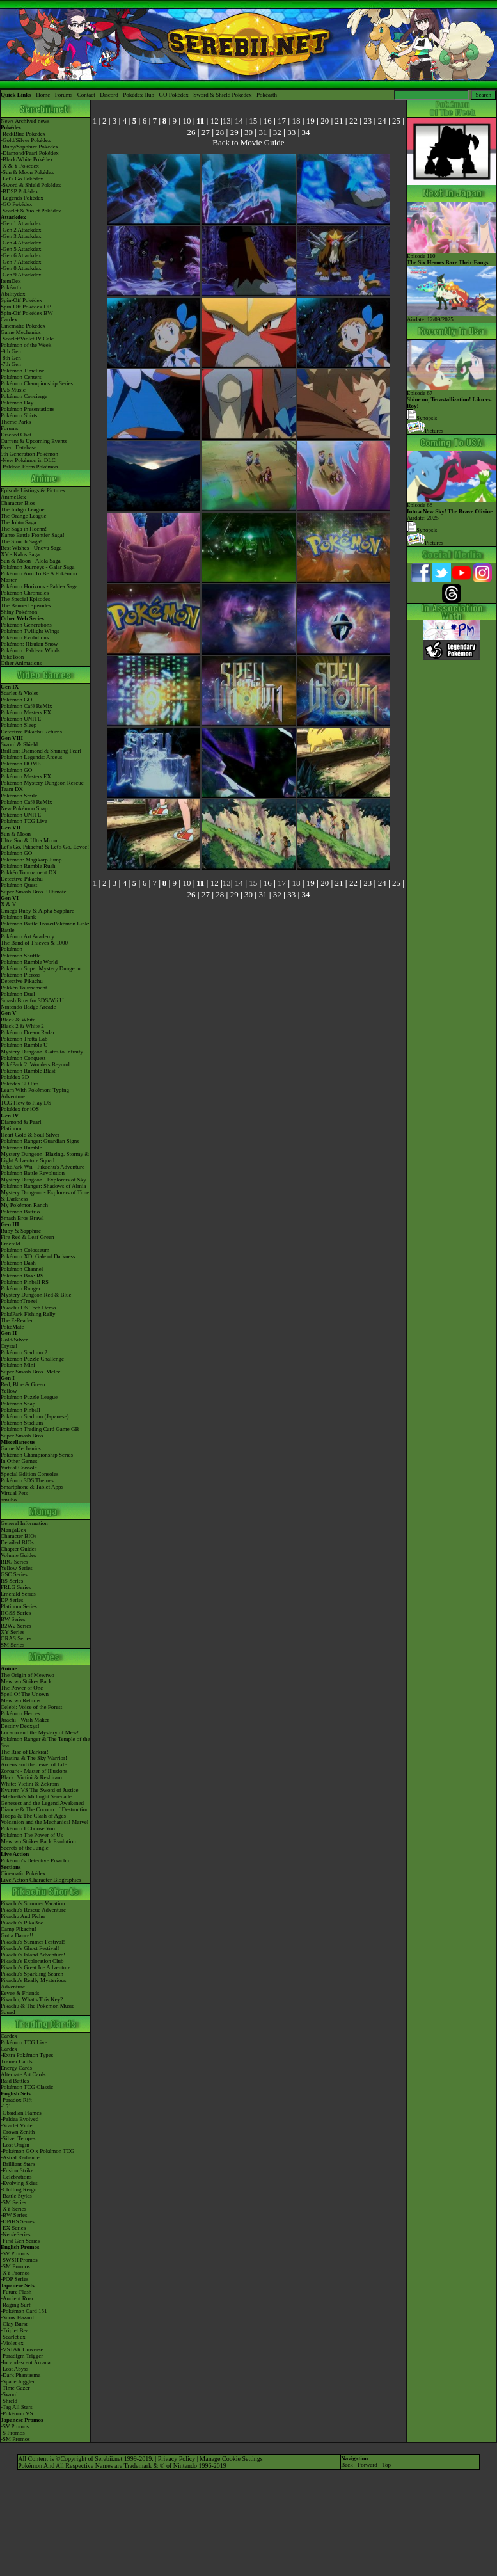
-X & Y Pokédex (20, 166)
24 (382, 120)
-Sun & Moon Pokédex (27, 172)
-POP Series (14, 2279)
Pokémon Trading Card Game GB (40, 1429)
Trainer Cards (16, 2061)
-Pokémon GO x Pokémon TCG (37, 2151)
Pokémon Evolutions (25, 637)
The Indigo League (22, 509)
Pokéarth (266, 95)
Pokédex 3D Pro (19, 1083)
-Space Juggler (18, 2381)
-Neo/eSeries (15, 2234)
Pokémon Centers (21, 377)
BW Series (13, 1619)
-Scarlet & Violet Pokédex (31, 210)
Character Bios (18, 503)
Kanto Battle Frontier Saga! (33, 535)
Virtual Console (19, 1467)
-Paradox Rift (16, 2100)
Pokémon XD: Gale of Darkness (38, 1256)
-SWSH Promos (19, 2260)
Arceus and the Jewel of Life (34, 1764)
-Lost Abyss (14, 2368)
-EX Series (13, 2228)
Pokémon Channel (22, 1269)
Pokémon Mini (18, 1365)
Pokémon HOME (21, 763)
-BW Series (14, 2215)
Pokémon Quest (19, 885)
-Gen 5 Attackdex (21, 249)
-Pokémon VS (17, 2413)
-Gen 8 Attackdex (21, 268)
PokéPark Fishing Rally (28, 1314)
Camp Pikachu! (18, 1929)
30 (248, 132)
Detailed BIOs (17, 1542)
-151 (6, 2106)
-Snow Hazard (17, 2317)
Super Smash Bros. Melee (31, 1371)
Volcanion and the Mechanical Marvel (44, 1822)
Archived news (32, 121)
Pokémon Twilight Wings (30, 631)
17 (282, 120)
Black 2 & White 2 (22, 1026)
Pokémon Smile (19, 795)
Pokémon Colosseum (25, 1250)
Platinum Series (19, 1606)
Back (347, 2464)
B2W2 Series (16, 1625)
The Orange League (23, 516)
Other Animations (21, 663)
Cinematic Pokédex (23, 326)
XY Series (12, 1632)
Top (386, 2464)
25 (396, 120)
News (7, 121)
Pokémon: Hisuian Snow (29, 644)
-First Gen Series (20, 2240)
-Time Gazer (15, 2388)
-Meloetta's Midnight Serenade (36, 1796)
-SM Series (13, 2202)
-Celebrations (16, 2176)
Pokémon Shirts (19, 415)
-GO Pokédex (16, 204)
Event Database (18, 447)
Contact (86, 95)
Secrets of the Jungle (25, 1847)
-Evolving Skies (19, 2183)
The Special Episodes (25, 599)
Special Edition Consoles (30, 1474)
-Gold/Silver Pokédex (26, 140)
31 (262, 132)
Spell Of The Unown (25, 1694)
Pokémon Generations (26, 624)
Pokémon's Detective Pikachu (35, 1860)
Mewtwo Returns (20, 1700)
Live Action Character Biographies (41, 1879)
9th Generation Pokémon (29, 454)
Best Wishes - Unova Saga (31, 548)
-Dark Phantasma (20, 2375)
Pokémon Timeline (22, 370)
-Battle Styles (16, 2196)
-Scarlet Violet (17, 2125)
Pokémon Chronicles (25, 592)
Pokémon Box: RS (22, 1275)
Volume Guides (18, 1555)
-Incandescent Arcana (26, 2362)
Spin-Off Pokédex (21, 300)
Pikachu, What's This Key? (32, 1999)
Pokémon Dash (18, 1263)
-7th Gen (11, 364)
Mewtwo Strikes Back (26, 1681)
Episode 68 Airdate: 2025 (451, 509)
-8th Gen (11, 358)
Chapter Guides (18, 1549)
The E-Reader (17, 1320)
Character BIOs (18, 1536)
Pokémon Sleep (18, 725)
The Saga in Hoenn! (24, 528)
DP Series (12, 1600)
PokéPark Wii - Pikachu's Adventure (42, 1167)
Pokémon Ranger (20, 1288)
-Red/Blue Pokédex (23, 134)
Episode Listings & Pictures (33, 490)
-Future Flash (16, 2292)
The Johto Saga (18, 522)
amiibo (9, 1499)
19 (310, 120)
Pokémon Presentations (27, 409)
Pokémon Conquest (23, 1058)
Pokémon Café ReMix (26, 706)
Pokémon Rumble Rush (28, 866)
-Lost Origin (15, 2144)
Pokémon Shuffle (21, 955)
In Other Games (19, 1461)
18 (296, 120)
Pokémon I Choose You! (29, 1828)
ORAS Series (16, 1638)
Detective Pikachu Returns (31, 731)
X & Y (8, 904)
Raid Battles (15, 2080)
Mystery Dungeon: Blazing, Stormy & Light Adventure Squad (45, 1157)
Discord (109, 95)
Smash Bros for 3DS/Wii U (32, 1000)
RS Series (12, 1581)
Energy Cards (16, 2068)
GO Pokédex (174, 95)
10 (186, 120)
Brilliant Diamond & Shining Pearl (41, 751)
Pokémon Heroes (20, 1713)
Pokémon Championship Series (37, 383)
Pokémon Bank (18, 917)
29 (234, 132)
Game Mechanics (21, 332)
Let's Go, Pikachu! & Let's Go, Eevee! (45, 847)
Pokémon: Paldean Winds (30, 650)
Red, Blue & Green (23, 1384)
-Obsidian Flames (21, 2112)
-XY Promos (15, 2272)
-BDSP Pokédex (19, 191)
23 (367, 120)
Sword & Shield (19, 744)
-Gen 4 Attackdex (21, 242)
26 (191, 132)
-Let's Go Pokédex (22, 178)
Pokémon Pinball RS (25, 1282)
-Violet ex (12, 2343)
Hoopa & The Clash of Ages (33, 1815)
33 (291, 132)
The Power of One (22, 1687)
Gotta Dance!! (17, 1935)
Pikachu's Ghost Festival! (30, 1948)
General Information (24, 1523)
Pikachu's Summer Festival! (33, 1942)
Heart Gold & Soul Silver (30, 1135)
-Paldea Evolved (19, 2119)
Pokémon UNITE (21, 719)
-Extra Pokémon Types (27, 2055)
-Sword (9, 2394)
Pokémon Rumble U (24, 1045)
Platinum (11, 1128)
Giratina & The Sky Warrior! (34, 1758)
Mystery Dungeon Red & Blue (36, 1295)
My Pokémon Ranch (24, 1205)
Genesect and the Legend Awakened (42, 1803)
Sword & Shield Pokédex (222, 95)
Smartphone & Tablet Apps (32, 1487)
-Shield (9, 2400)
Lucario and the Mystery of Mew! (40, 1732)
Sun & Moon (16, 834)
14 (239, 120)
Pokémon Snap (18, 1403)
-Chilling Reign (18, 2189)
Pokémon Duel (18, 994)
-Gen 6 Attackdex (21, 255)
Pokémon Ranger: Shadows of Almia (43, 1186)
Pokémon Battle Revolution (33, 1173)
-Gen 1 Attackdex (21, 223)
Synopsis (422, 530)
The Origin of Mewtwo (27, 1675)
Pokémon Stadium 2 (24, 1352)
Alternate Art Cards (23, 2074)
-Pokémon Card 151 (24, 2311)
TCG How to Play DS (26, 1103)
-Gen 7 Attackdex (21, 262)
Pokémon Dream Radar (27, 1032)
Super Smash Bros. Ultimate (34, 891)
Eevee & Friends (20, 1993)
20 (324, 120)
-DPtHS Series (18, 2221)
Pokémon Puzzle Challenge (32, 1359)
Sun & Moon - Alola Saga (31, 560)
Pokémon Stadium (22, 1423)
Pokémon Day (17, 402)
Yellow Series (17, 1568)
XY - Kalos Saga (20, 554)
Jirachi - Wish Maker (25, 1719)
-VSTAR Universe (22, 2349)
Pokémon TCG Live (24, 821)
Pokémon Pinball (20, 1410)
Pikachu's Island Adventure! (33, 1954)
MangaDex (13, 1529)
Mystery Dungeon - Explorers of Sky (43, 1179)
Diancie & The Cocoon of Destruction (45, 1809)
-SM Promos (15, 2266)
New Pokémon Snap (24, 808)
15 (253, 120)
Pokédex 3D (15, 1077)
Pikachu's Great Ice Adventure (35, 1967)
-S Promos (13, 2432)
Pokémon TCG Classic (27, 2087)
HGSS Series (16, 1613)
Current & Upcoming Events (34, 441)
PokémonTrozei (19, 1301)
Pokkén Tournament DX (29, 872)
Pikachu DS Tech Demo (28, 1307)
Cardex (9, 319)
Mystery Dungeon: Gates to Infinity (42, 1051)
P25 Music (13, 390)
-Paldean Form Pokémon (29, 466)
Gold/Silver (14, 1339)
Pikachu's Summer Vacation (33, 1903)
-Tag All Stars (17, 2407)
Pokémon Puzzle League (29, 1397)
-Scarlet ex (13, 2336)
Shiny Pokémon (19, 612)
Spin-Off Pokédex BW (27, 313)
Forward (367, 2464)
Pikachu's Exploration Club (32, 1961)
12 (214, 120)
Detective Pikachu (22, 879)
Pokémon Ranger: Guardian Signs (40, 1141)
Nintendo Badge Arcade (28, 1007)
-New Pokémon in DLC (28, 460)
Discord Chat (16, 434)
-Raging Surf (16, 2304)
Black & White (18, 1019)
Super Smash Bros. (23, 1435)
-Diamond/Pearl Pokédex (30, 153)
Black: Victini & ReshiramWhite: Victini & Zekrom (31, 1780)
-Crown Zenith (18, 2132)
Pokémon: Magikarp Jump (31, 859)
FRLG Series (16, 1587)
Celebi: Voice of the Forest (31, 1707)
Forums (64, 95)
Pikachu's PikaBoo (22, 1922)
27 (205, 132)
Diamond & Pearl (21, 1122)
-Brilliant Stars (18, 2164)
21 (339, 120)
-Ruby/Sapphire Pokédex (29, 146)
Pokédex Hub (138, 95)
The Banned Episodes (26, 605)
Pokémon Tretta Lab (24, 1039)
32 (277, 132)
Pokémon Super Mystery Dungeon (41, 968)
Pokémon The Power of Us (32, 1835)
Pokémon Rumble (21, 1147)
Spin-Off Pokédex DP (26, 306)
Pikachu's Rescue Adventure (33, 1910)
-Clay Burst (14, 2324)
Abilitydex (13, 294)
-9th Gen (11, 351)
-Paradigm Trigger (22, 2356)
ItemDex (11, 281)
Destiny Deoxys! (20, 1726)
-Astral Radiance (20, 2157)
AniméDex (13, 496)
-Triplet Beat (15, 2330)
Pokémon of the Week (26, 345)
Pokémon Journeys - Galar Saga (37, 567)
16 (268, 120)
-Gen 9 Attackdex (21, 274)
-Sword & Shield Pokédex (31, 185)
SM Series (12, 1645)
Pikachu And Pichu (23, 1916)
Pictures (425, 431)
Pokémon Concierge (24, 396)
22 (353, 120)
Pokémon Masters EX (26, 712)
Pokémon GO (16, 699)
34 (306, 132)
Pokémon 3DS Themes (27, 1480)
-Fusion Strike (17, 2170)
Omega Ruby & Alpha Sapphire (37, 911)
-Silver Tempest (19, 2138)
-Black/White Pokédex (27, 159)
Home (43, 95)
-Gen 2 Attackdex (21, 230)
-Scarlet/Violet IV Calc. (28, 338)
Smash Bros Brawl (22, 1218)
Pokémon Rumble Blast (28, 1071)
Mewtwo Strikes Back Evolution (38, 1841)
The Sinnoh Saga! (21, 541)
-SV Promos (15, 2253)
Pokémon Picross (20, 975)
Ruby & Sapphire (21, 1231)
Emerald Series (18, 1593)
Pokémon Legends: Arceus (31, 757)
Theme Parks (16, 422)
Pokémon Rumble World (29, 962)
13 (227, 120)
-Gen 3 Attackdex (21, 236)
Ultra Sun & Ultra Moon (29, 840)
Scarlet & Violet (19, 693)
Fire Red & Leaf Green (27, 1237)
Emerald (10, 1243)
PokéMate (12, 1327)
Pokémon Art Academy (27, 936)
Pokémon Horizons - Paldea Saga (39, 586)
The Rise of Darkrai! (25, 1751)
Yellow (9, 1391)
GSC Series (14, 1574)
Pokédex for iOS (20, 1109)
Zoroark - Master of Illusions (34, 1771)
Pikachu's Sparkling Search (32, 1974)
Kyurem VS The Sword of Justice (39, 1790)
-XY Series (13, 2208)
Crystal (9, 1346)
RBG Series (14, 1561)
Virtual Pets (14, 1493)
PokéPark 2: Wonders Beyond (35, 1064)
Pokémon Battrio (20, 1211)
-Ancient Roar (17, 2298)
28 (220, 132)
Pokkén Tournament (24, 987)
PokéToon (12, 656)
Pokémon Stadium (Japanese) (34, 1416)
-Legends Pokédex (22, 198)
